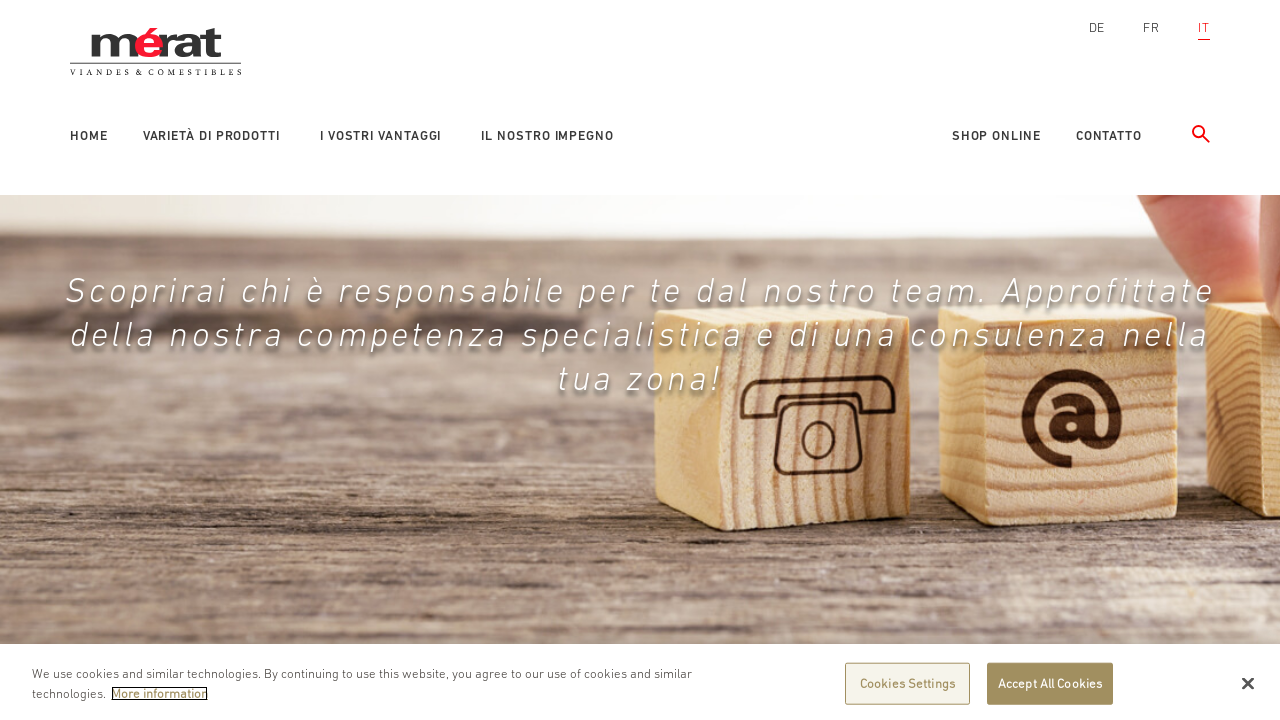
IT (1204, 27)
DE (1097, 27)
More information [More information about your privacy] (159, 699)
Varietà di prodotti (211, 135)
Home (89, 135)
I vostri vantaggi (380, 135)
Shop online (996, 135)
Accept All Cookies (1050, 689)
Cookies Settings (907, 689)
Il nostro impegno (547, 135)
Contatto (1109, 135)
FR (1151, 27)
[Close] (1248, 690)
